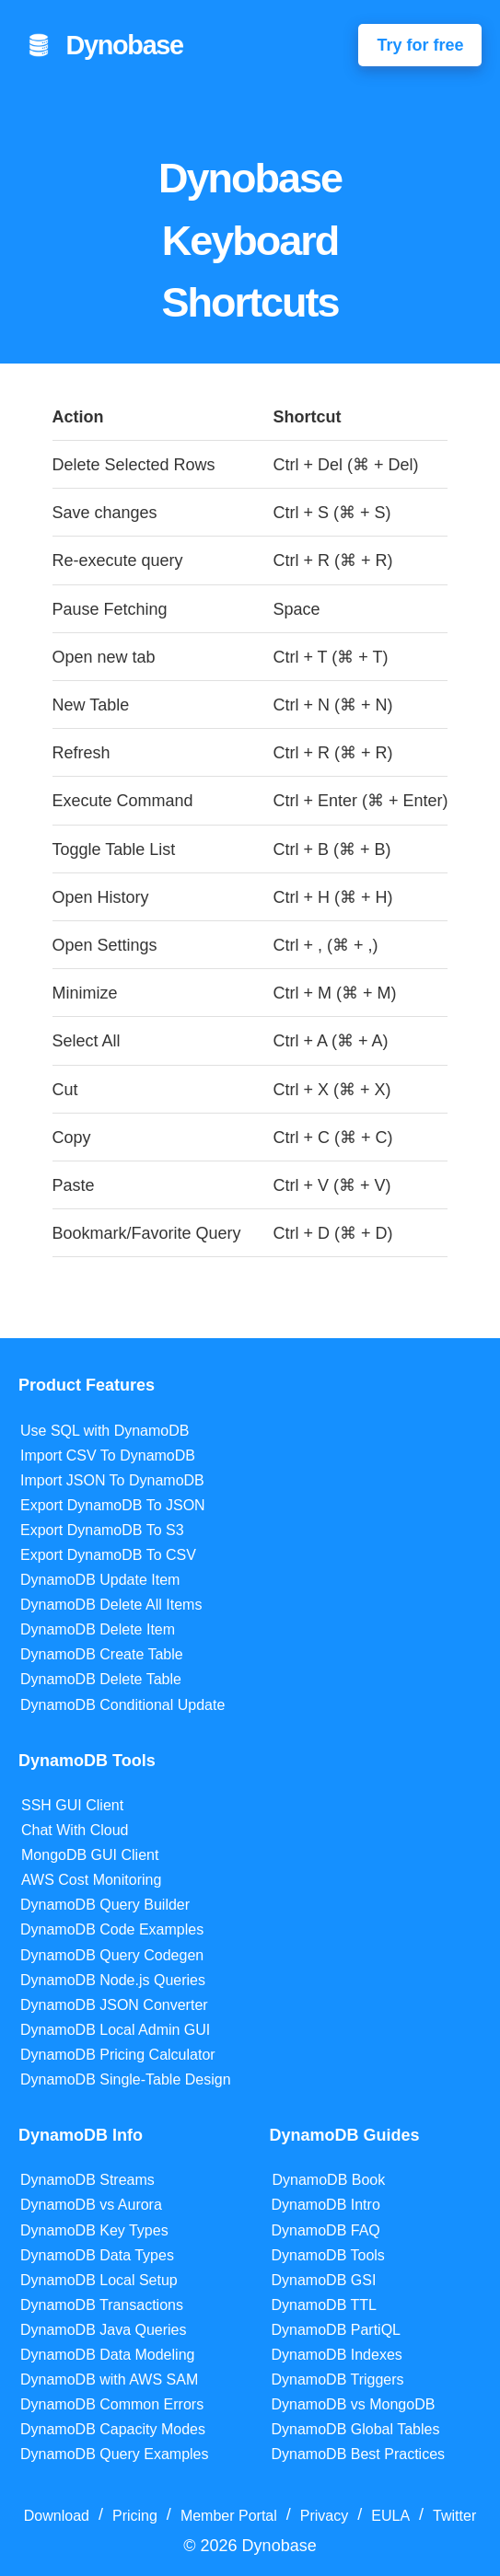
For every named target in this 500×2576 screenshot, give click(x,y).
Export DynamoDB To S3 (102, 1530)
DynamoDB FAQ (326, 2230)
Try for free (420, 45)
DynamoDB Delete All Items (111, 1604)
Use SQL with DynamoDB (104, 1430)
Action (78, 417)
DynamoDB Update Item (100, 1580)
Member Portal (228, 2516)
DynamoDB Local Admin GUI (115, 2030)
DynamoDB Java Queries (103, 2330)
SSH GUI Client (72, 1805)
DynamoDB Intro (326, 2204)
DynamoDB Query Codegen (111, 1955)
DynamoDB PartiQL (336, 2330)
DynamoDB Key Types (94, 2230)
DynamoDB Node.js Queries (112, 1980)
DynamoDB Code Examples (111, 1929)
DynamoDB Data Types (97, 2255)
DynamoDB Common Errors (111, 2404)
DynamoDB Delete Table (100, 1679)
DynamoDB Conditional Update (122, 1705)
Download (56, 2516)
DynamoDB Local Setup (99, 2280)
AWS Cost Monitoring (91, 1880)
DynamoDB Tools (328, 2255)
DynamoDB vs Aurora (91, 2204)
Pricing (134, 2516)
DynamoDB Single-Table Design (125, 2079)
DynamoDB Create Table (101, 1654)
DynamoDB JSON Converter (114, 2005)
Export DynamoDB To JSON (112, 1505)
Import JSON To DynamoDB (112, 1480)
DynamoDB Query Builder (105, 1904)
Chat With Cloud (75, 1830)
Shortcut (307, 417)
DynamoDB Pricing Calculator (117, 2054)
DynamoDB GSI (324, 2280)
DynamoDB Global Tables (356, 2429)
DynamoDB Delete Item (97, 1629)
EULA (390, 2516)
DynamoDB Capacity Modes (112, 2429)
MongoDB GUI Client (89, 1855)
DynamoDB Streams (87, 2180)
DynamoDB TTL (324, 2305)
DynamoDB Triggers (338, 2379)
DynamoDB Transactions (101, 2305)
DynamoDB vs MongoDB (354, 2404)
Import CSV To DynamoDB (107, 1455)
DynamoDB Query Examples (114, 2454)
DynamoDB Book (329, 2180)
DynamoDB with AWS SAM (109, 2379)
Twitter (454, 2516)
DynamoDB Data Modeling (107, 2354)
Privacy (324, 2516)
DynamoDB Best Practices (359, 2454)
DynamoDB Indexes (337, 2354)
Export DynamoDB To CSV (108, 1555)
